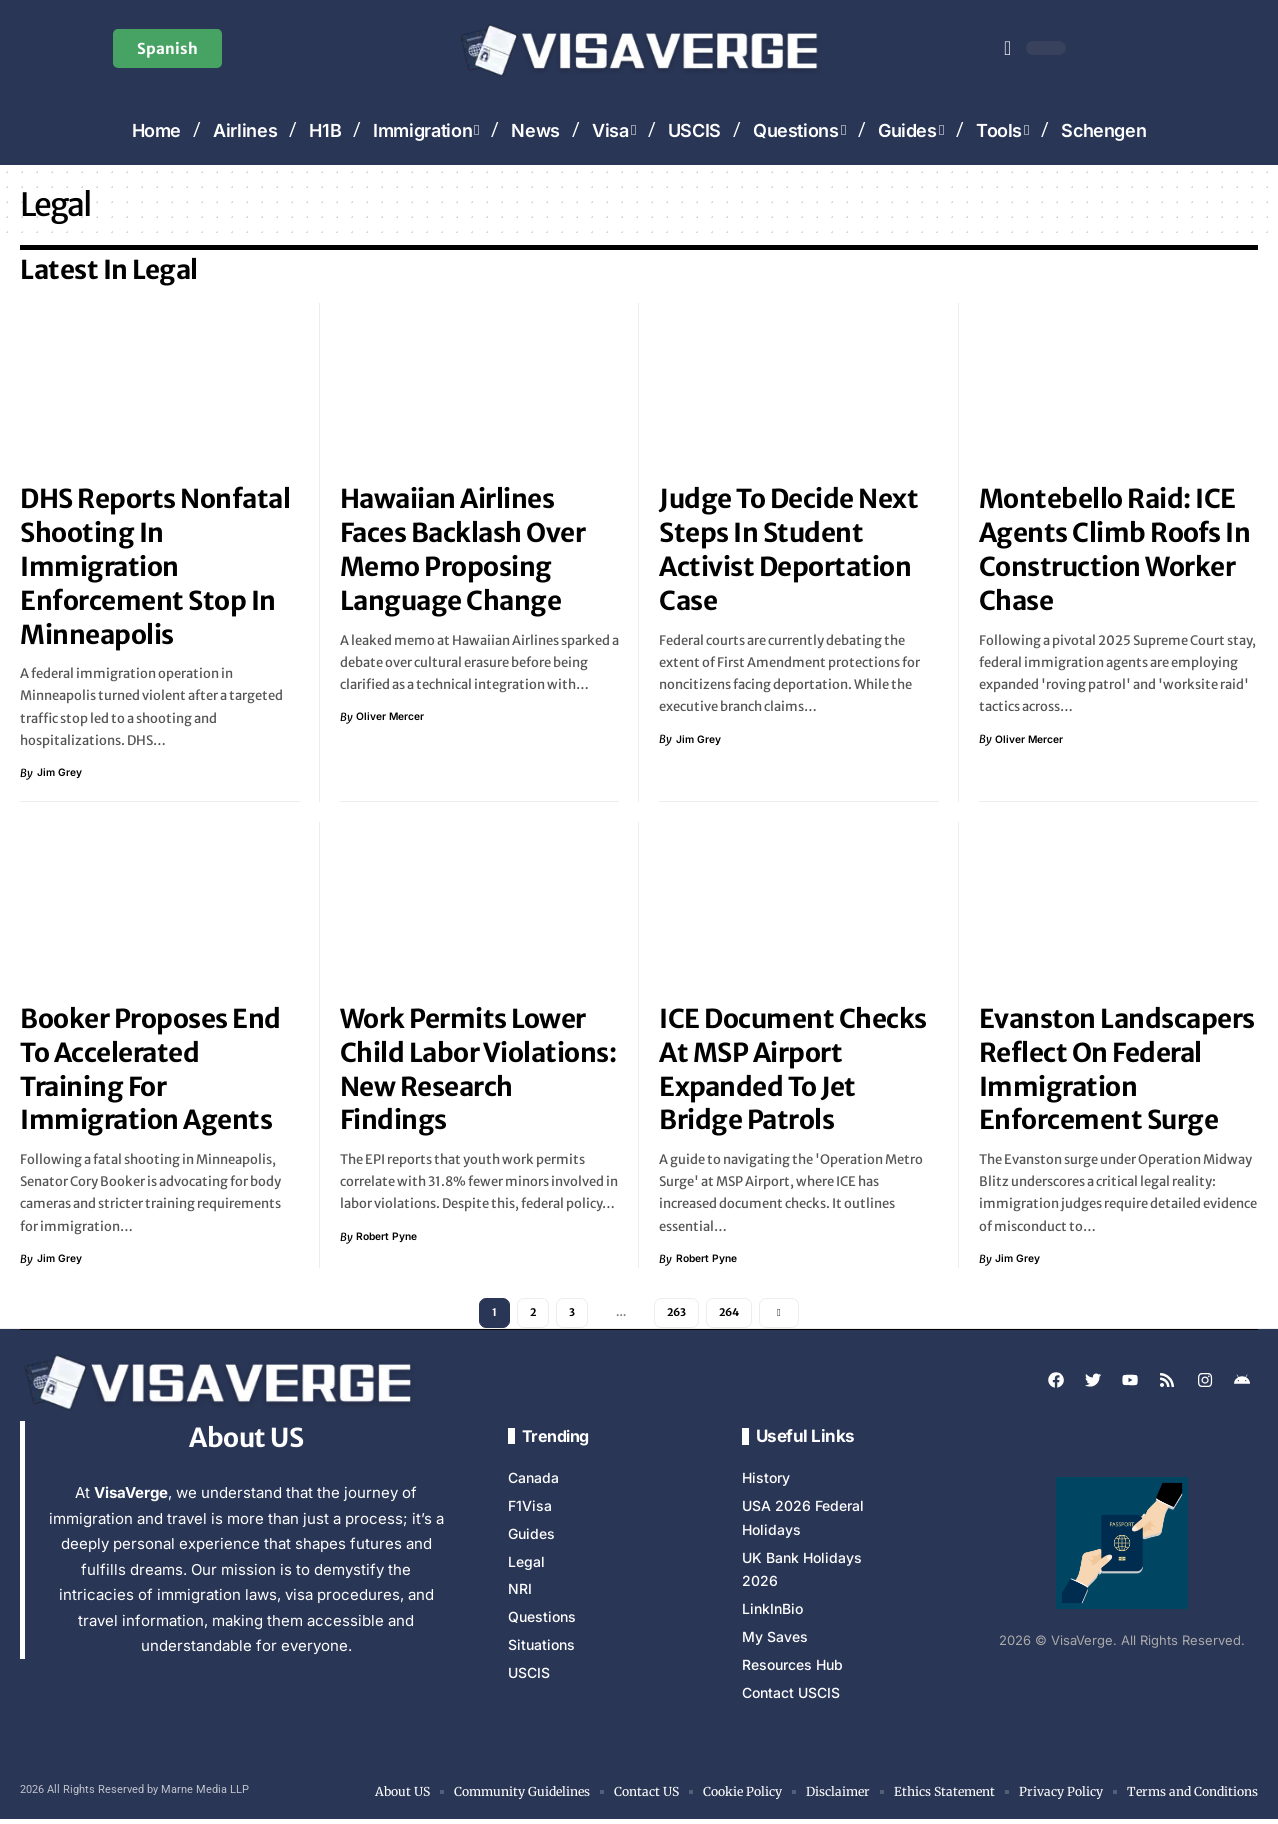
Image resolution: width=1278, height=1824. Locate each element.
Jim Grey (60, 773)
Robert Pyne (389, 1237)
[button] (1007, 48)
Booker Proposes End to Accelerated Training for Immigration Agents (150, 1069)
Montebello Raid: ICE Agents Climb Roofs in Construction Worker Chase (1115, 549)
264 (732, 1314)
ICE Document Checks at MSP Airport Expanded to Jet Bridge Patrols (793, 1069)
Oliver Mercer (392, 717)
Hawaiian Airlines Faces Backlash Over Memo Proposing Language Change (463, 549)
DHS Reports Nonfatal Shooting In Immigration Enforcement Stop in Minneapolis (155, 566)
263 (677, 1314)
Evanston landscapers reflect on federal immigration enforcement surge (1117, 1069)
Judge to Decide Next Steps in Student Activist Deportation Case (788, 549)
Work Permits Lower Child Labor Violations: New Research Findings (478, 1069)
